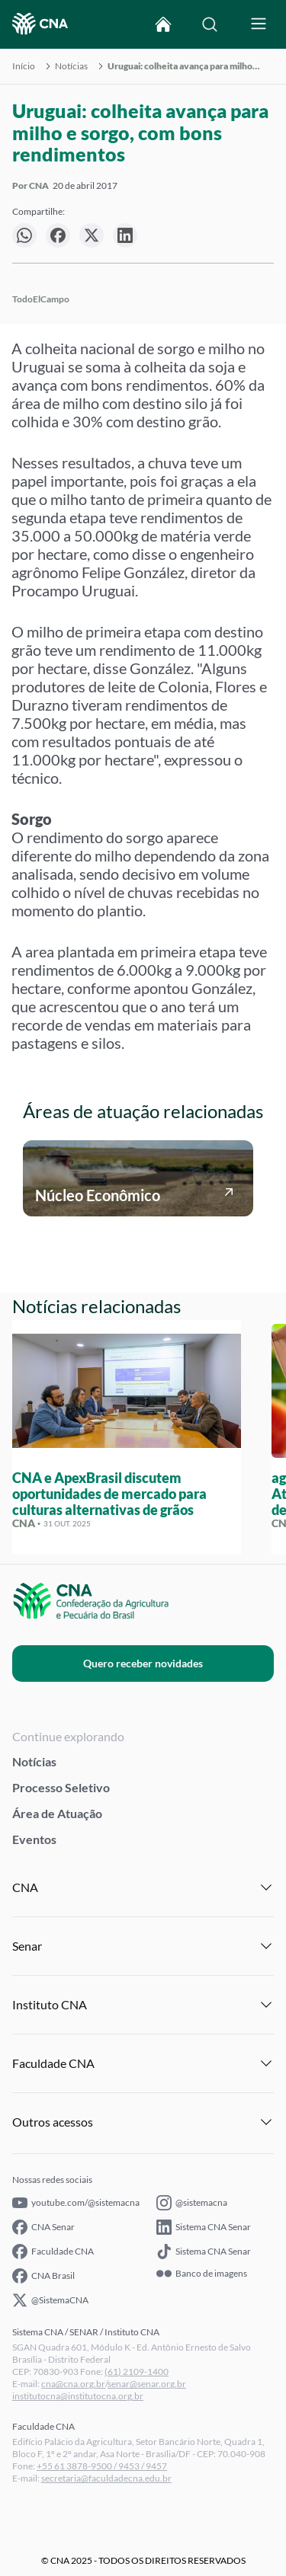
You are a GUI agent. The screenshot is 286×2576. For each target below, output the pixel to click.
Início (23, 66)
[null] (24, 235)
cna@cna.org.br (73, 2383)
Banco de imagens (201, 2273)
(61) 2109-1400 (136, 2371)
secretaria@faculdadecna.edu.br (106, 2478)
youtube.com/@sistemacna (76, 2202)
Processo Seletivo (61, 1787)
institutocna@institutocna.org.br (77, 2396)
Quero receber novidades (143, 1663)
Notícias (71, 66)
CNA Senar (43, 2227)
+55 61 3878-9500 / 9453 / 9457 (102, 2466)
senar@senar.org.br (147, 2383)
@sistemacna (191, 2202)
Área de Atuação (57, 1813)
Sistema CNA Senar (203, 2227)
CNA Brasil (43, 2276)
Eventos (34, 1839)
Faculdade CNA (53, 2251)
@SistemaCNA (50, 2300)
